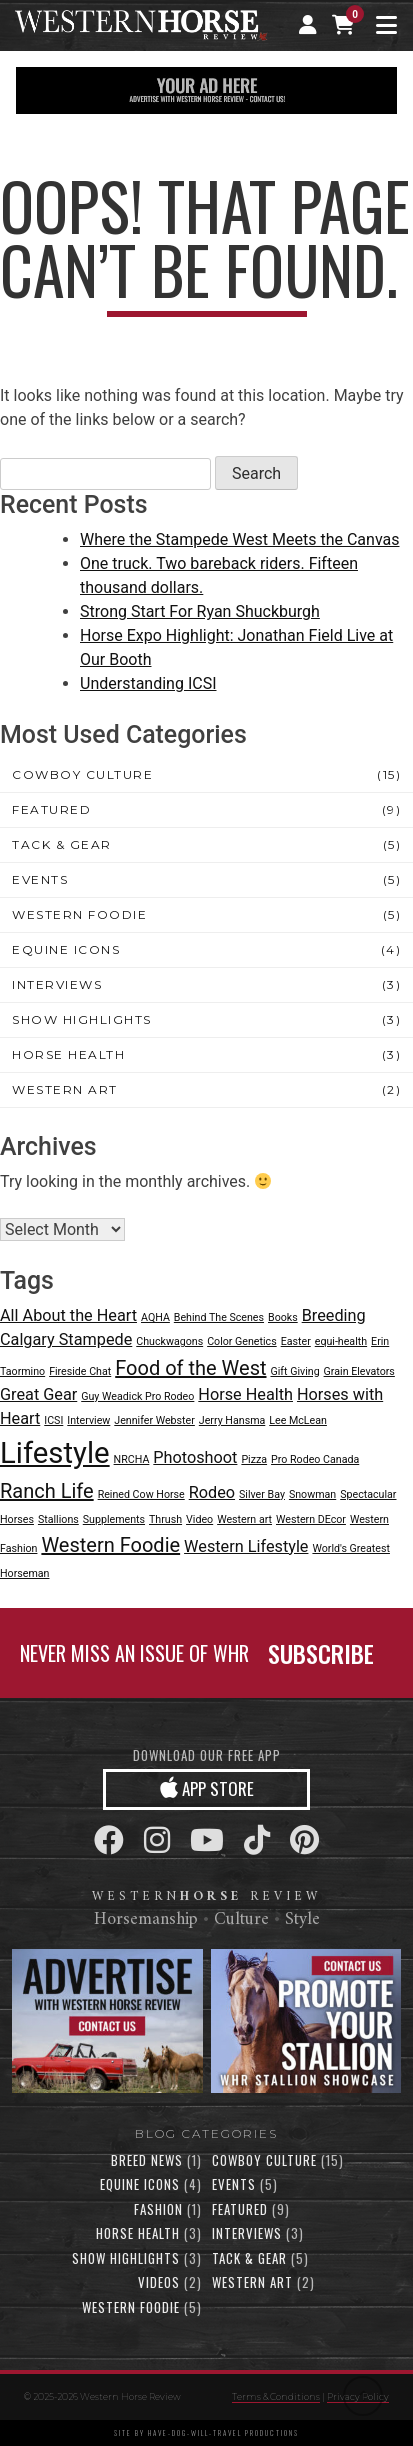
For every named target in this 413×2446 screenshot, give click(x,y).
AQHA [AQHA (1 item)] (155, 1317)
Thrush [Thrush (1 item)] (165, 1519)
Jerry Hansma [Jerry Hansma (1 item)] (232, 1420)
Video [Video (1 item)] (199, 1519)
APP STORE (207, 1788)
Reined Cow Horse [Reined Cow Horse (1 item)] (141, 1494)
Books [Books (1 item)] (283, 1317)
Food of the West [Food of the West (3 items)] (190, 1368)
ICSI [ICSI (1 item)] (53, 1420)
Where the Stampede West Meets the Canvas (239, 539)
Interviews (57, 984)
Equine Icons (66, 949)
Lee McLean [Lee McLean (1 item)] (298, 1420)
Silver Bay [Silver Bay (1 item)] (262, 1494)
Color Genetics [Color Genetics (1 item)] (242, 1341)
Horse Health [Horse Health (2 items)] (245, 1394)
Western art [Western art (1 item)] (244, 1519)
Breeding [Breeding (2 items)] (334, 1315)
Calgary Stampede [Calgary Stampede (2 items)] (66, 1339)
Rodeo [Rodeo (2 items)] (212, 1492)
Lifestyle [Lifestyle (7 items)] (55, 1453)
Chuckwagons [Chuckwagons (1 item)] (169, 1341)
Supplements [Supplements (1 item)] (114, 1519)
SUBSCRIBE (321, 1653)
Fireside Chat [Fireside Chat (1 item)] (80, 1371)
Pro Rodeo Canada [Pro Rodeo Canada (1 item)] (315, 1459)
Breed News (147, 2160)
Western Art (65, 1089)
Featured (51, 809)
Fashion (158, 2209)
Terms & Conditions (276, 2396)
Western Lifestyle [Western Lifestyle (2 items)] (246, 1546)
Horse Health (68, 1054)
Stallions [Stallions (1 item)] (58, 1519)
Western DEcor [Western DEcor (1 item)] (311, 1519)
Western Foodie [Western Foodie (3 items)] (110, 1545)
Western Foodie (79, 914)
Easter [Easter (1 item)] (296, 1341)
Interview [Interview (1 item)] (88, 1420)
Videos (159, 2282)
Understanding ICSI (148, 683)
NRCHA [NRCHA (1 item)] (132, 1459)
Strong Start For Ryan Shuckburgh (200, 611)
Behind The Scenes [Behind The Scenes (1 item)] (219, 1317)
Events (40, 879)
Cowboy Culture (82, 774)
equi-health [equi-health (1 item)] (341, 1341)
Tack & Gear (62, 844)
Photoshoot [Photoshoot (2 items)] (195, 1457)
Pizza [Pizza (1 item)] (254, 1459)
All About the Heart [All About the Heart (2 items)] (68, 1315)
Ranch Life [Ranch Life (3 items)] (47, 1491)
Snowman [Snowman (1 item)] (312, 1494)
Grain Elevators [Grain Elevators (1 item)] (359, 1371)
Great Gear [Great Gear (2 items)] (38, 1394)
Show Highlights (82, 1019)
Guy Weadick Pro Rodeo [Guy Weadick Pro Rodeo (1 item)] (137, 1396)
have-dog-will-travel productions (223, 2433)
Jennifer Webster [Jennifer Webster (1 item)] (154, 1420)
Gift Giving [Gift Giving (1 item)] (294, 1371)
